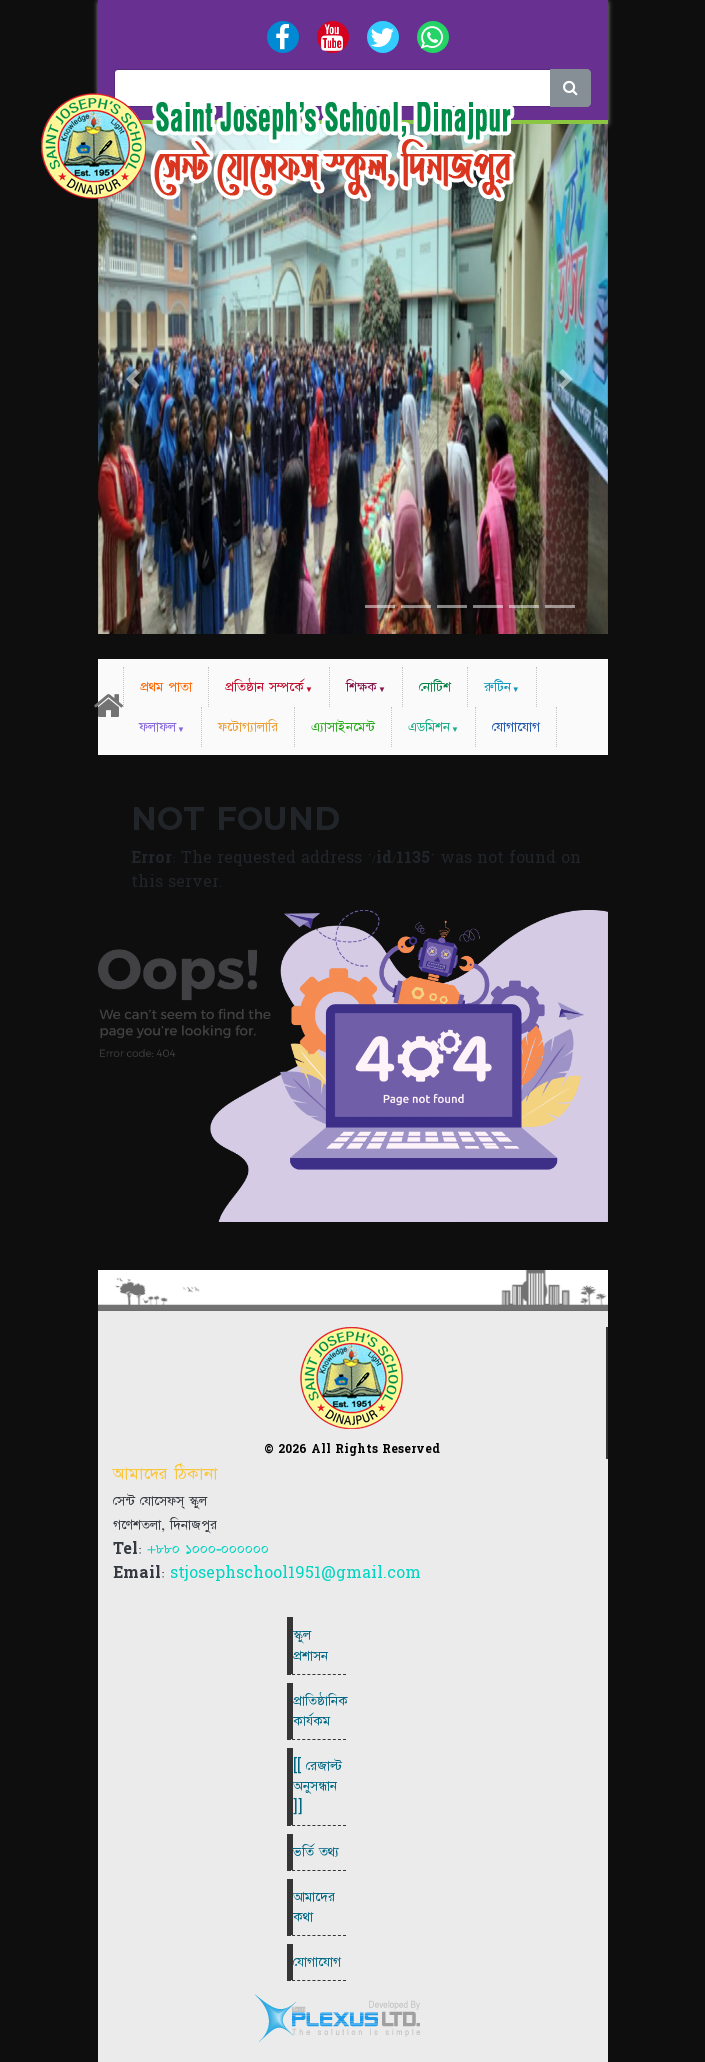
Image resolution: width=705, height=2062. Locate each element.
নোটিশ (435, 687)
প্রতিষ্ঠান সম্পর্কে (264, 687)
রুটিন (497, 687)
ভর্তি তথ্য (316, 1852)
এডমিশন (429, 727)
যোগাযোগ (516, 727)
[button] (136, 379)
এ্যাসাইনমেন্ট (343, 727)
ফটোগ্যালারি (248, 727)
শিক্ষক (361, 687)
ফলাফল (157, 727)
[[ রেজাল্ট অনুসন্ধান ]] (317, 1786)
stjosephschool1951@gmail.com (295, 1573)
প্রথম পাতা (166, 687)
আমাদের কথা (314, 1907)
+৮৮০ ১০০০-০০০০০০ (208, 1549)
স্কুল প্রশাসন (310, 1645)
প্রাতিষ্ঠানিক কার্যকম (319, 1711)
